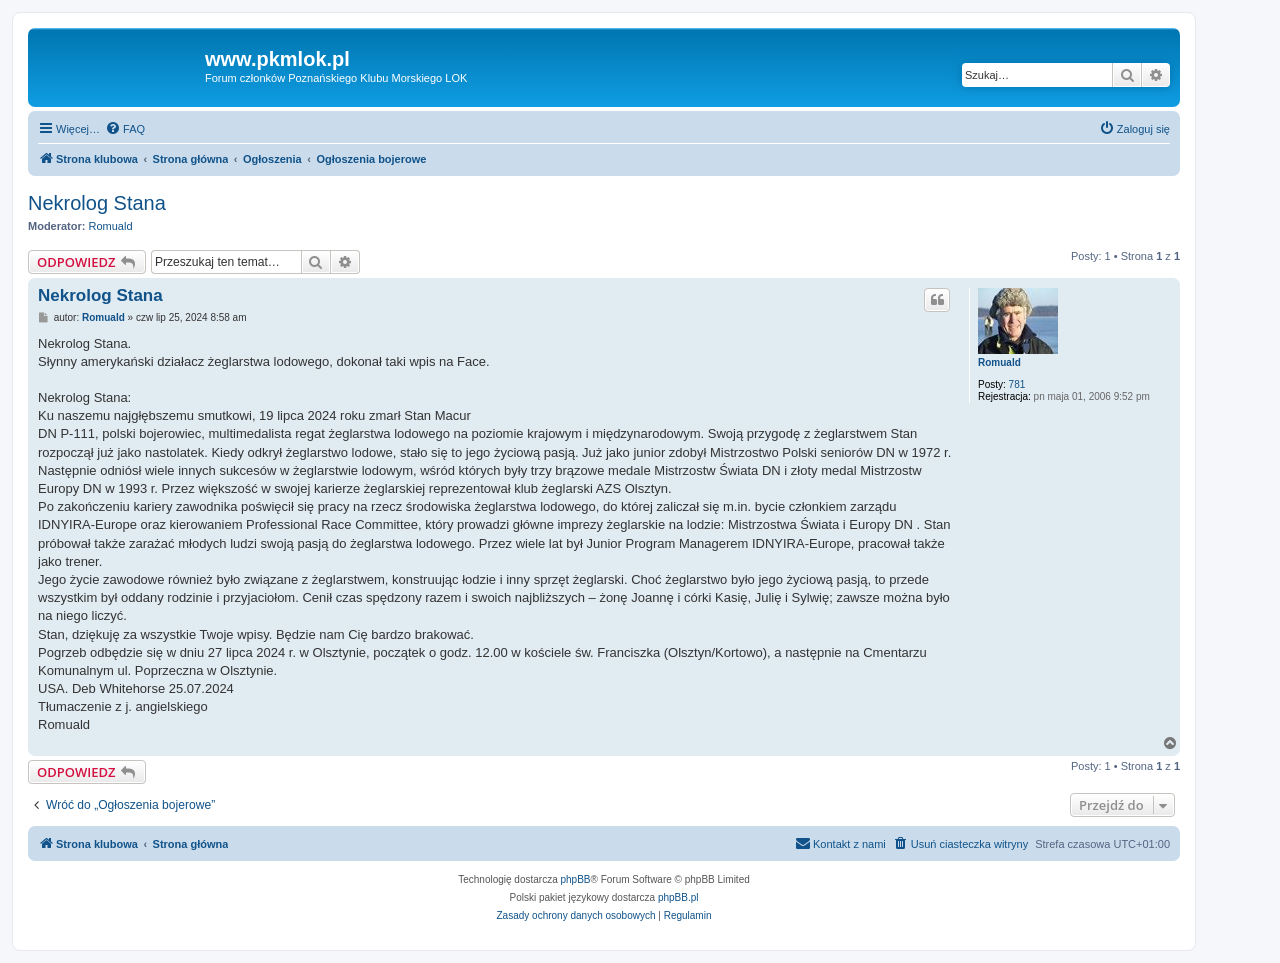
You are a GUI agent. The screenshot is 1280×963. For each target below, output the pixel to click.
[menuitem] (125, 129)
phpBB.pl (678, 897)
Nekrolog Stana (97, 203)
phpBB (576, 879)
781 (1017, 384)
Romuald (111, 226)
